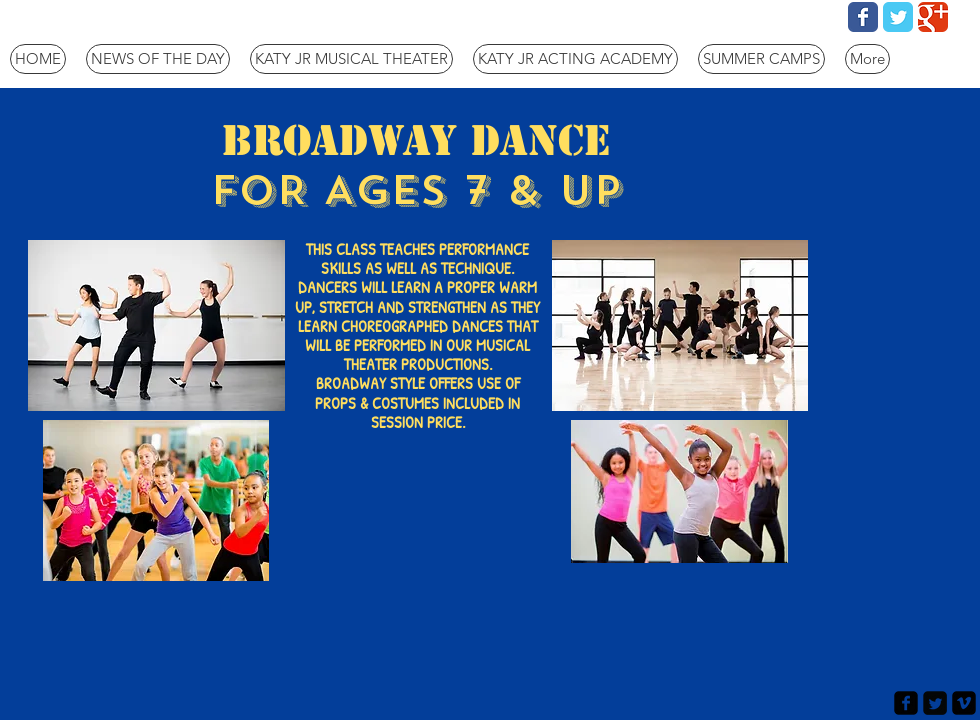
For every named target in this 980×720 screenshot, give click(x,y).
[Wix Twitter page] (898, 17)
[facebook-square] (906, 703)
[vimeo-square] (964, 703)
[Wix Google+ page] (933, 17)
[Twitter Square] (935, 703)
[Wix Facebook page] (863, 17)
